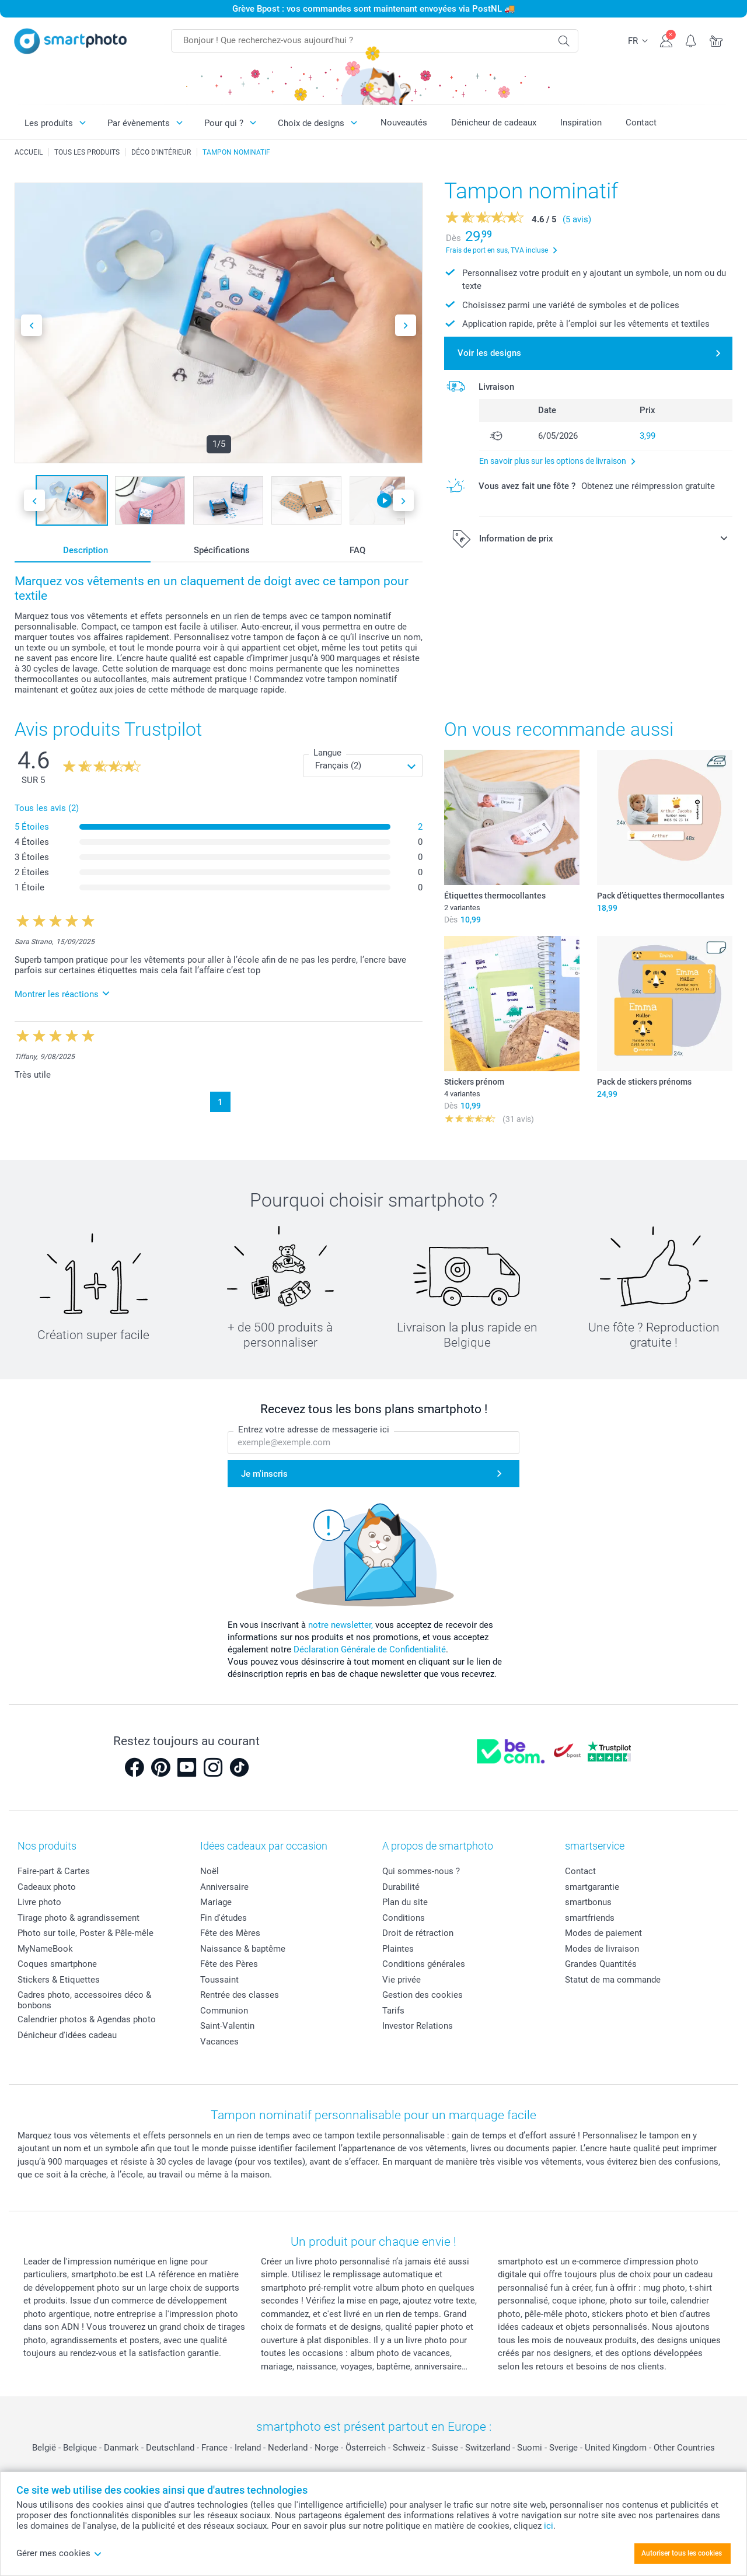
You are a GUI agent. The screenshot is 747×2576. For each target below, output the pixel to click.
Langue (327, 752)
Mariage (216, 1902)
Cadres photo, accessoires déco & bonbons (84, 2000)
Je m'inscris (264, 1474)
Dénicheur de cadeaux (493, 122)
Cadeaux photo (47, 1887)
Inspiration (581, 122)
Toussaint (219, 1979)
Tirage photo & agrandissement (78, 1918)
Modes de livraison (602, 1949)
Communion (224, 2010)
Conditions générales (423, 1964)
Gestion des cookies (422, 1995)
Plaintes (398, 1949)
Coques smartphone (57, 1964)
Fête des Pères (229, 1964)
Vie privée (401, 1979)
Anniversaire (224, 1887)
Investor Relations (417, 2026)
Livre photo (39, 1902)
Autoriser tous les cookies (681, 2553)
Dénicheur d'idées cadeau (67, 2035)
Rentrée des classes (239, 1995)
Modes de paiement (603, 1933)
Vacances (219, 2041)
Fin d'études (223, 1918)
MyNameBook (45, 1949)
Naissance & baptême (242, 1949)
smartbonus (588, 1902)
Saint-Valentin (227, 2026)
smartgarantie (592, 1887)
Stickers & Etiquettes (59, 1979)
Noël (209, 1871)
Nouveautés (404, 122)
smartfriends (590, 1918)
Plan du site (405, 1902)
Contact (641, 122)
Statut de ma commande (613, 1979)
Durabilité (401, 1887)
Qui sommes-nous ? (421, 1871)
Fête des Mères (230, 1933)
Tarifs (393, 2010)
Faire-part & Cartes (54, 1871)
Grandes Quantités (601, 1964)
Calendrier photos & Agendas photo (87, 2019)
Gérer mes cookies (59, 2553)
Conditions (403, 1918)
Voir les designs (489, 353)
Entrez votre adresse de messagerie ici (313, 1429)
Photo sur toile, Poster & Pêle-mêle (85, 1933)
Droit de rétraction (417, 1933)
